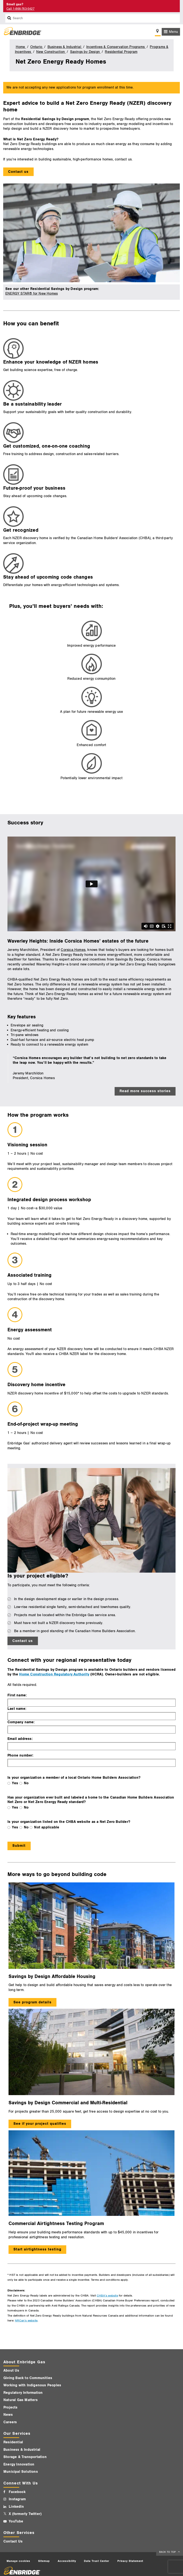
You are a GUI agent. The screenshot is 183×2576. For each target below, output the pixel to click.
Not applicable (44, 1827)
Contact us (18, 172)
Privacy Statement (130, 2561)
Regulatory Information (23, 2393)
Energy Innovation (18, 2464)
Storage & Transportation (25, 2457)
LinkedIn (16, 2507)
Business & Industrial (65, 47)
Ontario (36, 47)
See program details (32, 2002)
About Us (11, 2370)
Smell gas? (14, 4)
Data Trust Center (97, 2561)
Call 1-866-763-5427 (20, 9)
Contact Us (13, 2541)
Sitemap (44, 2561)
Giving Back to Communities (27, 2378)
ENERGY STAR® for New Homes (31, 293)
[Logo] (21, 32)
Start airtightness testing (37, 2249)
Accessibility (67, 2561)
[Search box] (9, 18)
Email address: (20, 1739)
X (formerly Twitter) (25, 2514)
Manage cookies (18, 2561)
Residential (13, 2442)
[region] (91, 884)
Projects (10, 2407)
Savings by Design (85, 52)
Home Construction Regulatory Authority (54, 1674)
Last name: (16, 1709)
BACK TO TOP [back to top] (168, 2552)
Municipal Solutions (20, 2472)
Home (21, 47)
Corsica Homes (73, 950)
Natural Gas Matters (20, 2400)
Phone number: (20, 1755)
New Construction (51, 52)
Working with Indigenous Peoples (32, 2385)
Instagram (17, 2499)
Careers (10, 2422)
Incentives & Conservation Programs (116, 47)
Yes (12, 1783)
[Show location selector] (158, 32)
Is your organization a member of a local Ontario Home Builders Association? (73, 1778)
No (24, 1783)
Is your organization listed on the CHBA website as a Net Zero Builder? (68, 1822)
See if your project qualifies (39, 2124)
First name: (17, 1695)
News (8, 2415)
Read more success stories (145, 1091)
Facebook (17, 2492)
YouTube (16, 2521)
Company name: (21, 1722)
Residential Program (121, 52)
